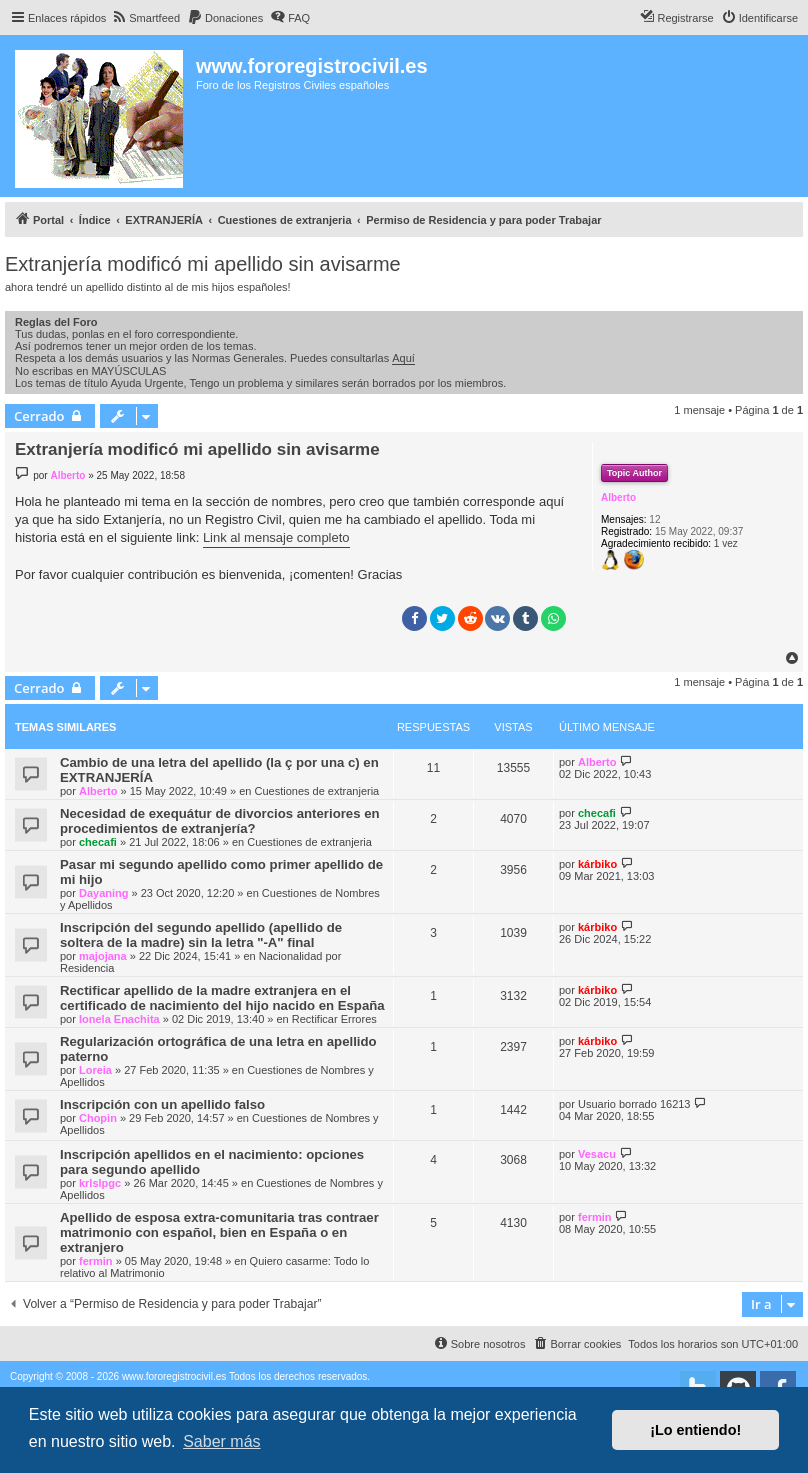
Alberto (618, 497)
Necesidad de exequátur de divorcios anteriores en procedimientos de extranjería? (220, 821)
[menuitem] (145, 18)
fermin (96, 1261)
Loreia (95, 1070)
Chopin (98, 1118)
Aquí (403, 358)
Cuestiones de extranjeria (316, 791)
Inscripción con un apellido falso (162, 1104)
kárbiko (597, 864)
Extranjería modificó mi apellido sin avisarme (203, 264)
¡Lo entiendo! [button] (695, 1430)
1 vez (726, 543)
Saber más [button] (221, 1441)
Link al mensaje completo (276, 537)
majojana (103, 956)
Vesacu (597, 1154)
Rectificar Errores (334, 1019)
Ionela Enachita (119, 1019)
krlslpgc (100, 1183)
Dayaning (104, 893)
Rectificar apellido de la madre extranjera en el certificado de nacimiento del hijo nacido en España (222, 998)
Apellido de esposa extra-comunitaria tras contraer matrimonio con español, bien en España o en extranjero (219, 1232)
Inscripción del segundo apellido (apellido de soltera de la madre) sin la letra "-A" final (201, 935)
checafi (98, 842)
